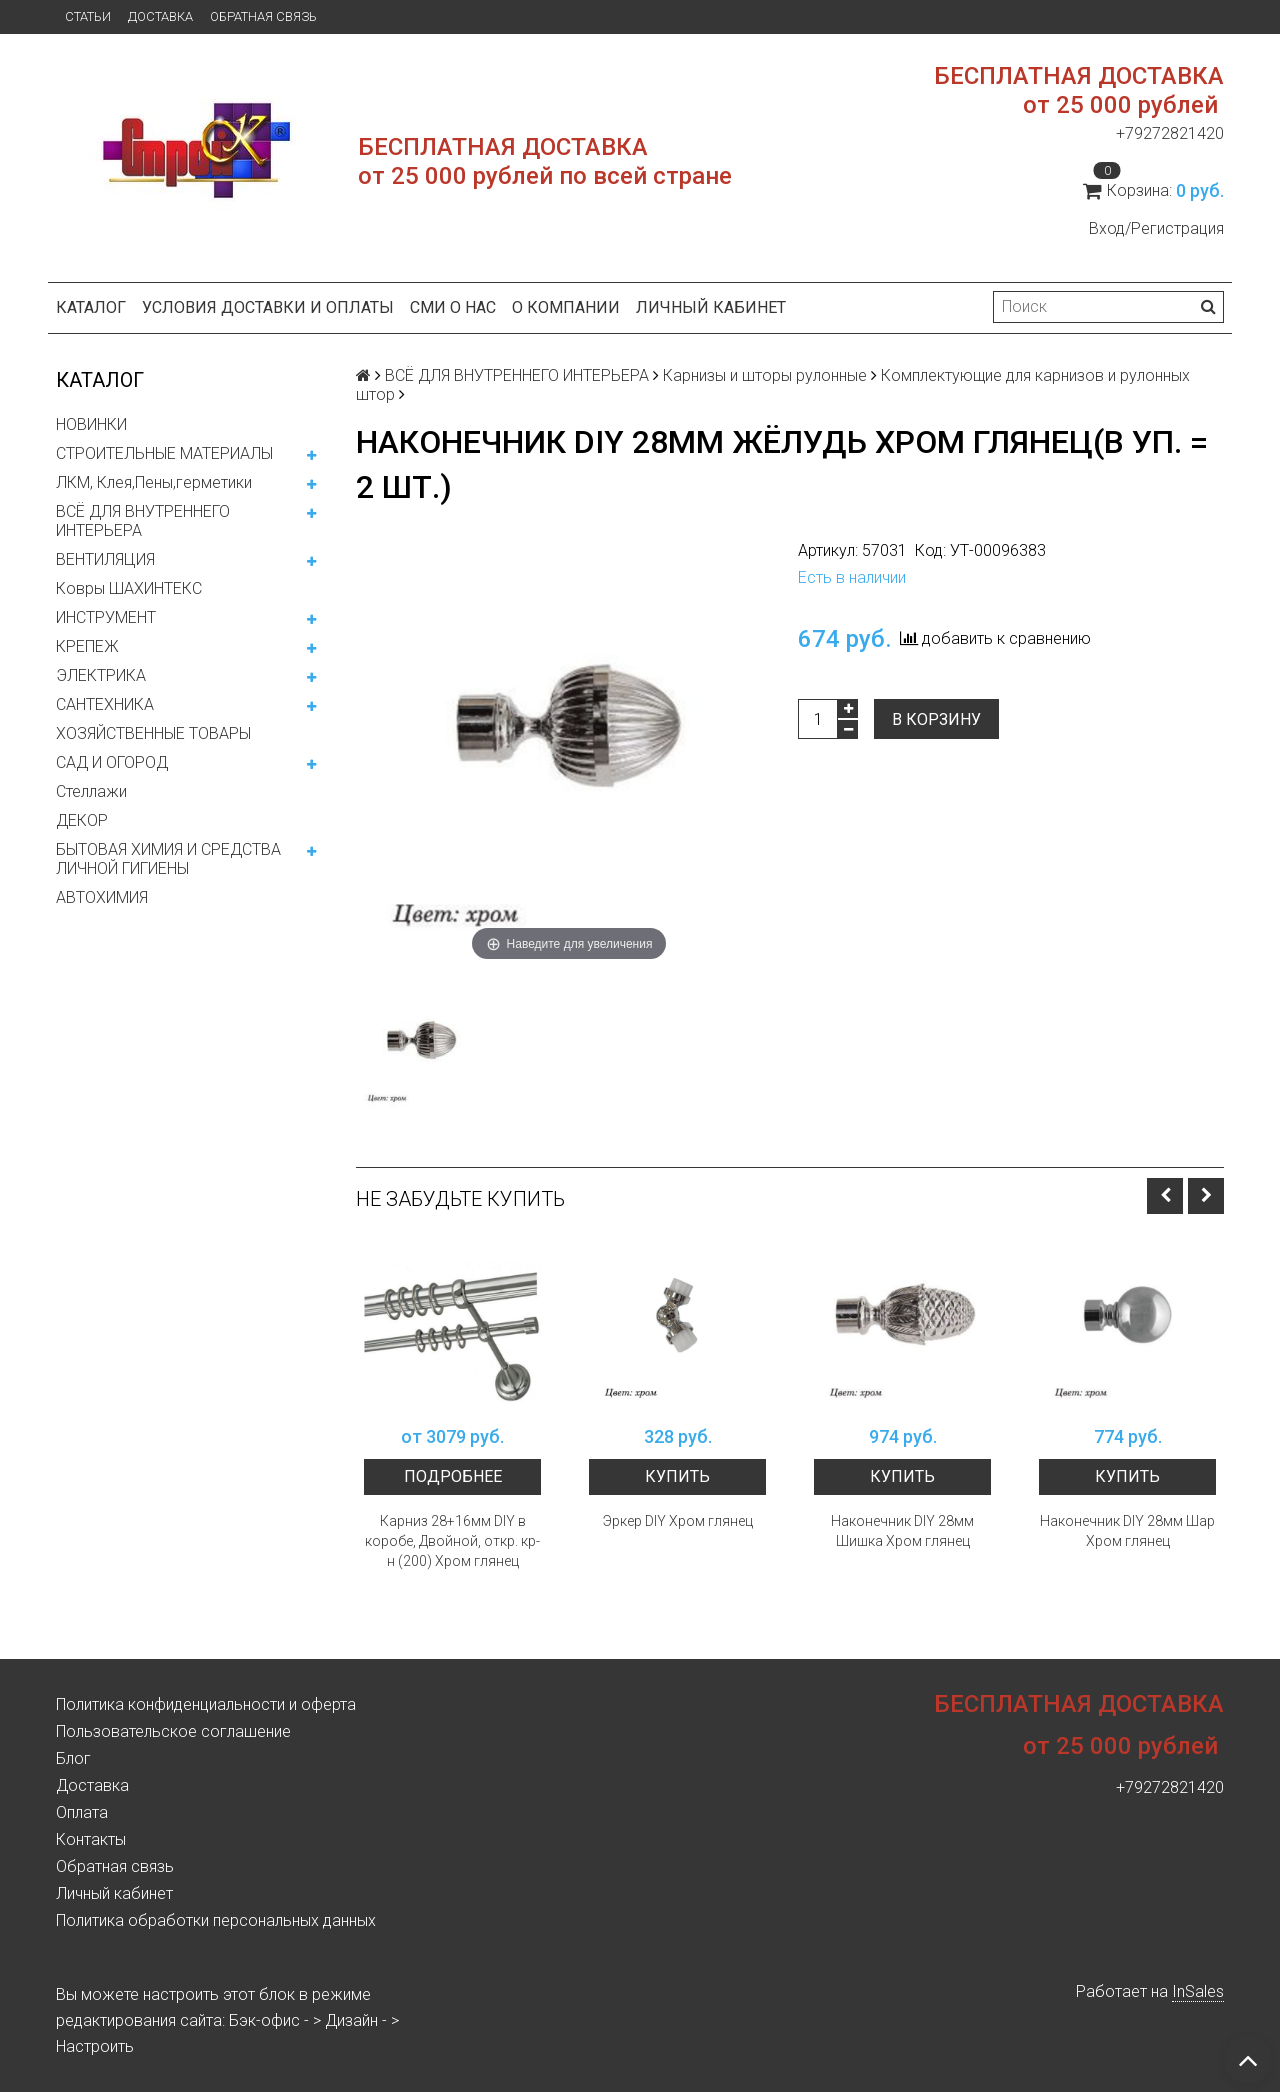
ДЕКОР (82, 820)
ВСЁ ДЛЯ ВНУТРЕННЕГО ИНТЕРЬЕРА (143, 521)
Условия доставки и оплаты (268, 307)
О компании (566, 307)
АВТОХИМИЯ (102, 897)
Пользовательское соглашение (173, 1731)
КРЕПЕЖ (87, 646)
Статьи (88, 16)
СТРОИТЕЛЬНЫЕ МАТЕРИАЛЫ (164, 453)
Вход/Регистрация (1156, 228)
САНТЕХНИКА (105, 704)
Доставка (160, 16)
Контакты (91, 1839)
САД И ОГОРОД (112, 762)
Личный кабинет (711, 307)
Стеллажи (91, 791)
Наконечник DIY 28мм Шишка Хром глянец (902, 1531)
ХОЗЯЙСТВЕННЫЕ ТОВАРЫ (153, 733)
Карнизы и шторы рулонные (765, 375)
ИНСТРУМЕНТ (106, 617)
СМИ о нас (453, 307)
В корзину (936, 719)
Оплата (82, 1812)
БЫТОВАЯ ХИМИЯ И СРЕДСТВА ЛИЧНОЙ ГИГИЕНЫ (168, 859)
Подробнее (453, 1476)
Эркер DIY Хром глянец (678, 1521)
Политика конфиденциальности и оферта (206, 1704)
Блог (73, 1758)
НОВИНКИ (91, 424)
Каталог (91, 307)
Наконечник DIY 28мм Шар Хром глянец (1127, 1531)
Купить (677, 1476)
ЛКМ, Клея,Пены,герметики (154, 482)
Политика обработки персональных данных (216, 1920)
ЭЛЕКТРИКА (101, 675)
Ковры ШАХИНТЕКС (129, 588)
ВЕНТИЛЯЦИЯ (105, 559)
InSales (1198, 1991)
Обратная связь (263, 16)
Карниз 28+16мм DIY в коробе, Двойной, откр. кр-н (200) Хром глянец (452, 1541)
